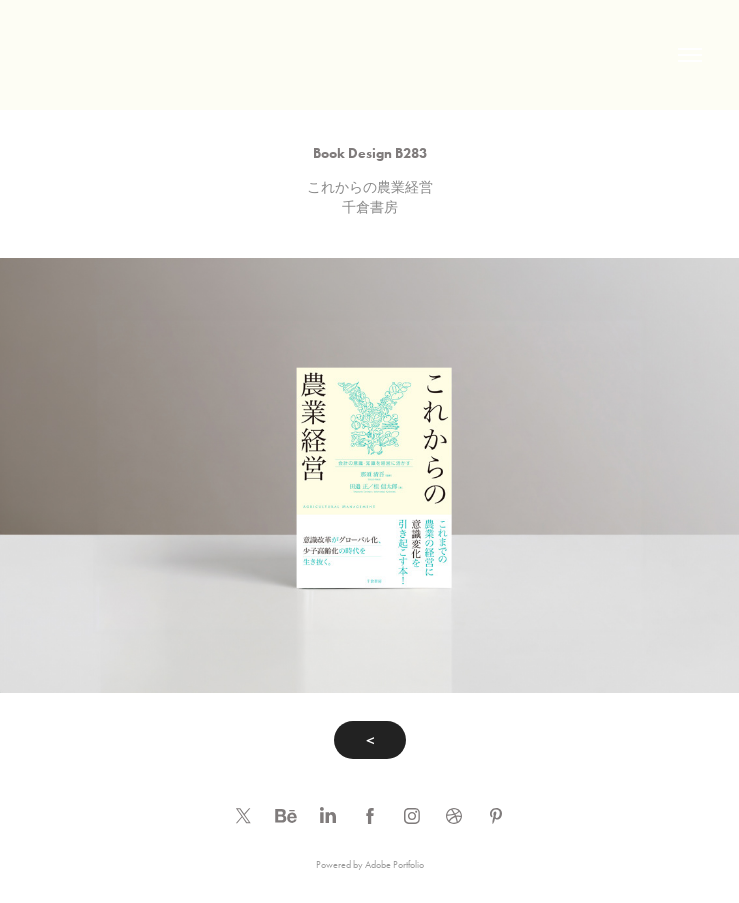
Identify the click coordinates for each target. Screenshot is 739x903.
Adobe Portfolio (394, 865)
